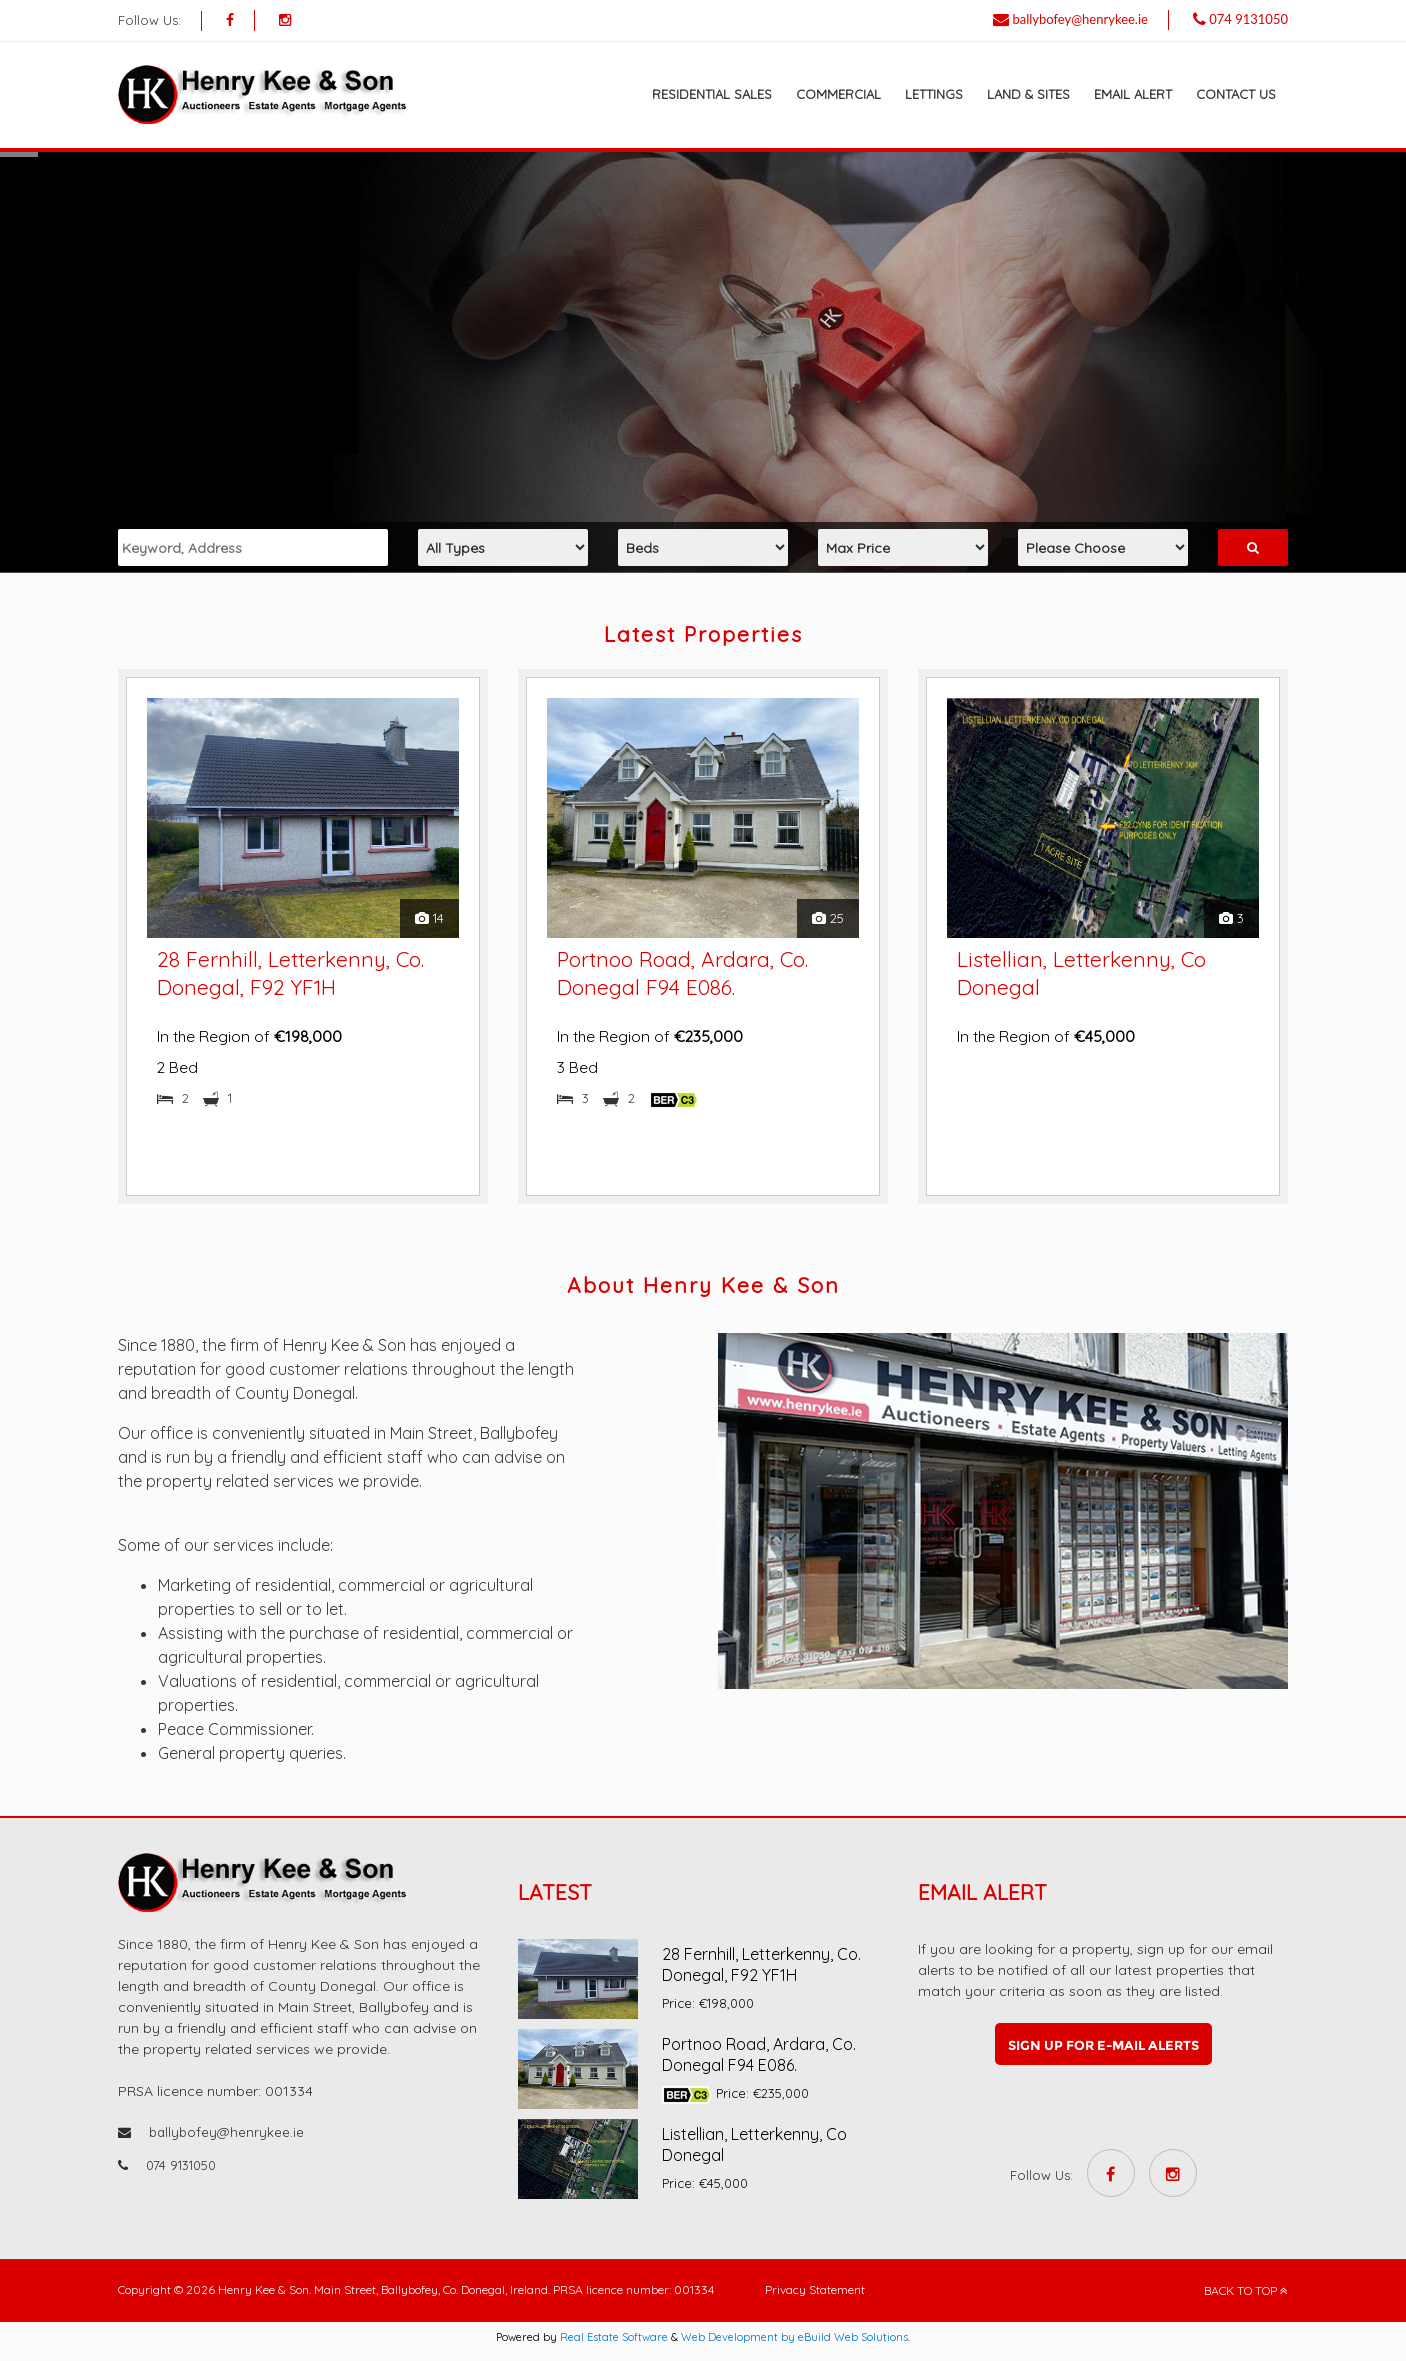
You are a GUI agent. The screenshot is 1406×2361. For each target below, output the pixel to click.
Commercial (838, 94)
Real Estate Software (614, 2337)
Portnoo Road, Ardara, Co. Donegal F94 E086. (759, 2054)
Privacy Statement (815, 2289)
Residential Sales (712, 94)
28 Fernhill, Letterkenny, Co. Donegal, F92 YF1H (761, 1964)
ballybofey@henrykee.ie (1080, 19)
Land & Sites (1028, 94)
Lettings (934, 94)
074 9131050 (1248, 19)
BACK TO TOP (1246, 2290)
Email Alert (1133, 94)
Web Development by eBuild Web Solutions (794, 2337)
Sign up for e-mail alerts (1103, 2045)
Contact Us (1236, 94)
